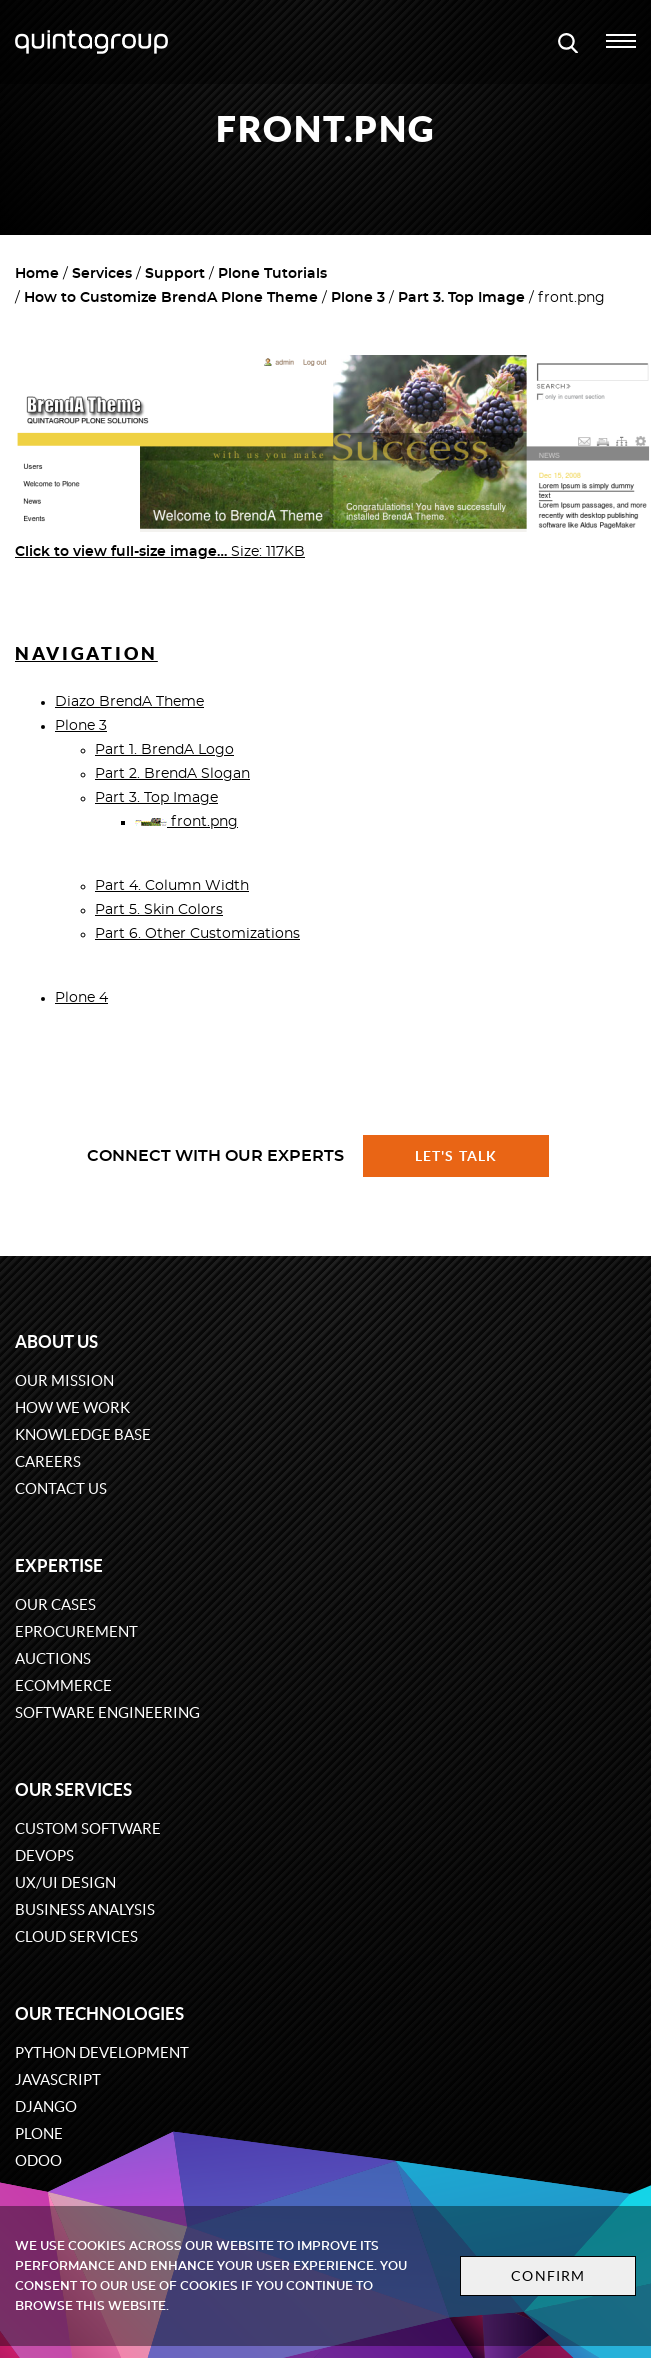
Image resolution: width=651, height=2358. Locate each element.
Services (102, 274)
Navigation (86, 653)
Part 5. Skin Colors (159, 910)
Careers (48, 1461)
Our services (73, 1789)
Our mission (64, 1380)
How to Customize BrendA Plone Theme (171, 298)
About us (56, 1341)
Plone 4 (81, 998)
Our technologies (99, 2013)
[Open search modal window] (568, 42)
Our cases (55, 1604)
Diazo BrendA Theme (129, 702)
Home (37, 274)
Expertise (59, 1565)
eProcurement (76, 1631)
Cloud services (76, 1936)
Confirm (548, 2276)
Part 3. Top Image (461, 298)
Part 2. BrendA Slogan (172, 774)
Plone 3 (358, 298)
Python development (102, 2052)
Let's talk (456, 1156)
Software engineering (107, 1712)
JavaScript (58, 2079)
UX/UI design (65, 1882)
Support (175, 274)
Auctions (53, 1658)
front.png (186, 822)
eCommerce (63, 1685)
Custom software (88, 1828)
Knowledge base (83, 1434)
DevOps (44, 1855)
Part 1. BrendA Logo (164, 750)
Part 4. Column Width (172, 886)
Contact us (61, 1488)
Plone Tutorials (272, 274)
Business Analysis (85, 1909)
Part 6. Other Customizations (197, 934)
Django (46, 2106)
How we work (72, 1407)
